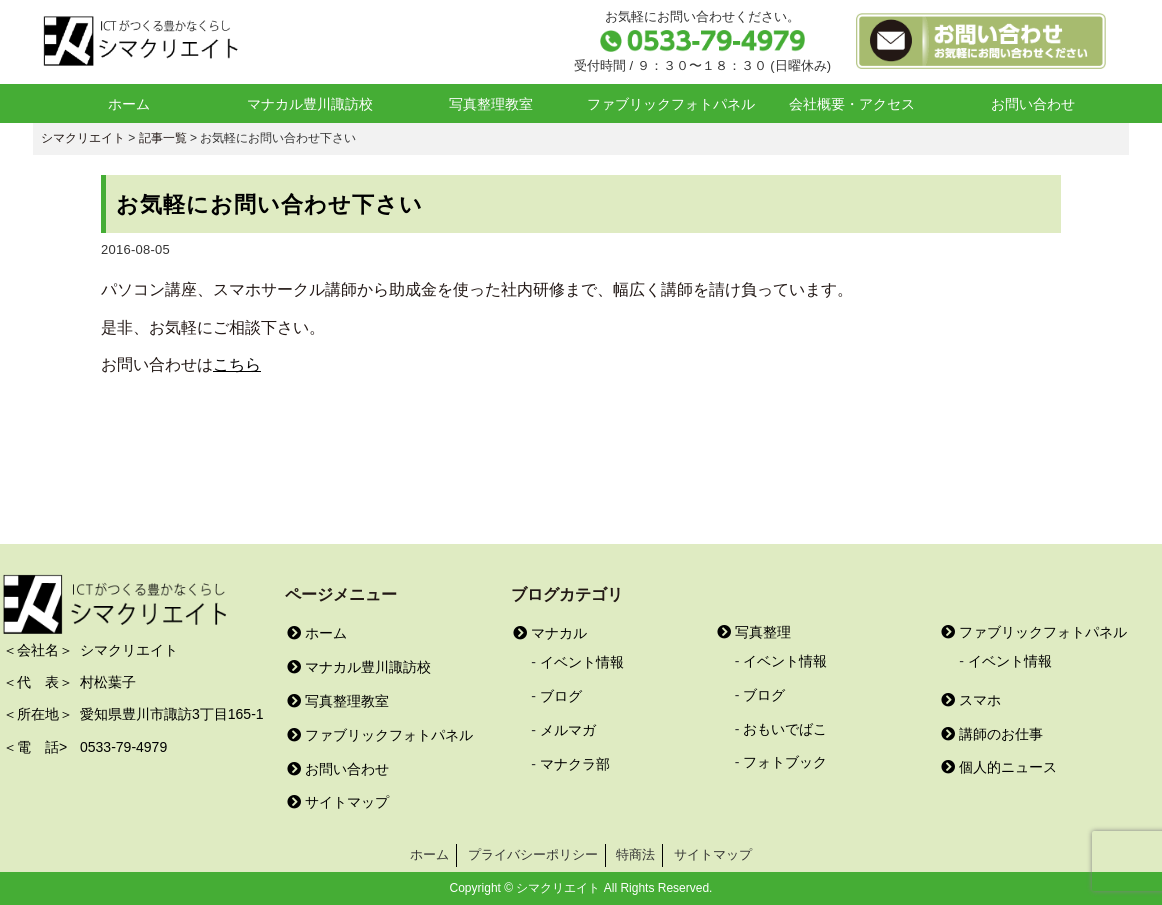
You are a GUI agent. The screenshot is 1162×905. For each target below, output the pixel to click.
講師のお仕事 (992, 734)
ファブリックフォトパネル (671, 104)
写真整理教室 (491, 104)
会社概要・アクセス (852, 104)
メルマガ (568, 730)
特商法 (635, 854)
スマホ (971, 700)
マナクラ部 (575, 764)
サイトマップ (338, 802)
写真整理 (754, 632)
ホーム (129, 104)
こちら (237, 364)
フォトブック (785, 762)
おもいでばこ (785, 729)
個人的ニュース (999, 767)
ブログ (561, 696)
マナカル (550, 633)
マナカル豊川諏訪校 (310, 104)
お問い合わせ (1033, 104)
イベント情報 (582, 662)
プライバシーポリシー (533, 854)
